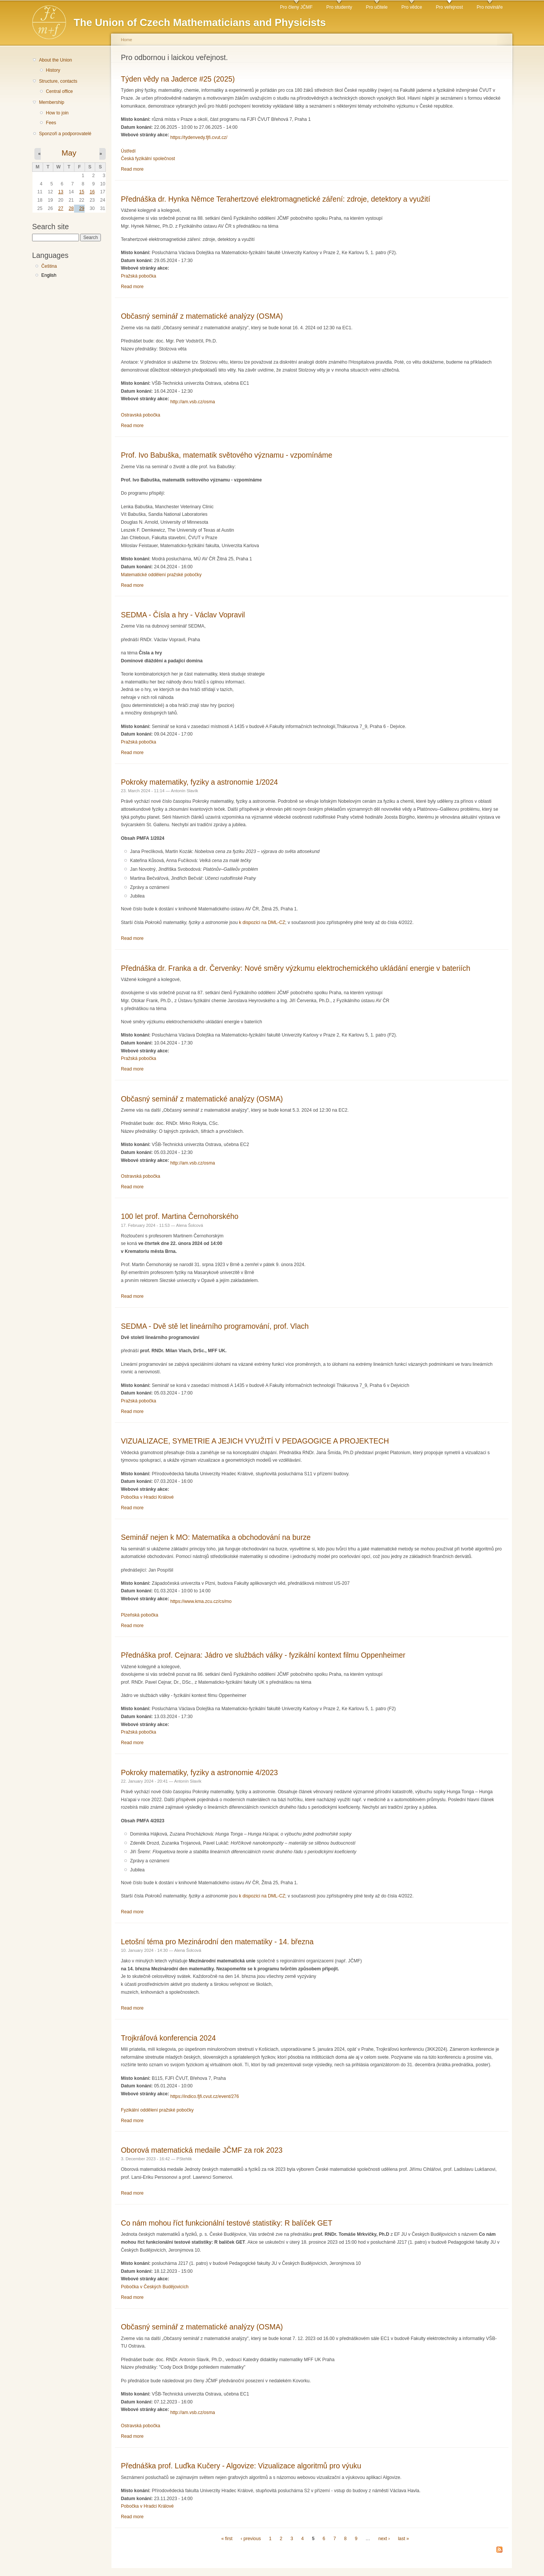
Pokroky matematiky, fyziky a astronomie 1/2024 (199, 782)
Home (126, 39)
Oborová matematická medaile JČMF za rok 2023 (202, 2150)
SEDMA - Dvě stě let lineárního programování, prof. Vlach (215, 1326)
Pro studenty (339, 7)
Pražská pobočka (138, 276)
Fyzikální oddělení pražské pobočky (157, 2110)
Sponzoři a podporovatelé (65, 133)
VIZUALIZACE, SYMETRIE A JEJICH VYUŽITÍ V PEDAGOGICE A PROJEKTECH (255, 1441)
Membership (51, 102)
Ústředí (128, 151)
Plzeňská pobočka (139, 1615)
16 (92, 191)
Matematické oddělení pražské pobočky (161, 574)
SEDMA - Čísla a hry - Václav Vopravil (183, 615)
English (48, 275)
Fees (51, 122)
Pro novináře (490, 7)
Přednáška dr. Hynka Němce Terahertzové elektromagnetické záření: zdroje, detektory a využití (275, 199)
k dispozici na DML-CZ (262, 922)
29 (81, 208)
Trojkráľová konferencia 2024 (168, 2038)
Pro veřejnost (449, 7)
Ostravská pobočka (140, 415)
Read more (132, 169)
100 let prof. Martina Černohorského (179, 1216)
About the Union (55, 60)
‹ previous (251, 2538)
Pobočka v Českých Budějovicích (155, 2286)
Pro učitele (377, 7)
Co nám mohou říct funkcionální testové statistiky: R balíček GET (226, 2223)
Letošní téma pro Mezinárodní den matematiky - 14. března (217, 1941)
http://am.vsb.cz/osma (192, 401)
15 (81, 191)
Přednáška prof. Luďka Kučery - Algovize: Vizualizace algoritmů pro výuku (241, 2466)
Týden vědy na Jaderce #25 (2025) (178, 79)
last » (403, 2538)
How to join (57, 113)
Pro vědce (411, 7)
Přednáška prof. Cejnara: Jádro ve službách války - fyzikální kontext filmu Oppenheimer (263, 1655)
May (69, 152)
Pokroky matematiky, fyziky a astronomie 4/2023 (199, 1772)
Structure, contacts (58, 81)
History (53, 70)
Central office (59, 91)
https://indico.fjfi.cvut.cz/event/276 (204, 2096)
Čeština (49, 266)
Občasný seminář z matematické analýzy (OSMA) (202, 316)
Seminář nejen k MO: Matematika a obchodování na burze (216, 1537)
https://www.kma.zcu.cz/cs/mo (201, 1601)
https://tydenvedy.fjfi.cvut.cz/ (198, 137)
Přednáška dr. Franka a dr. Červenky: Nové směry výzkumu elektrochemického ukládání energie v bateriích (295, 968)
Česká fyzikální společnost (148, 158)
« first (227, 2538)
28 (71, 208)
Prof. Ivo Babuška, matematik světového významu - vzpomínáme (226, 455)
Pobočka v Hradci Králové (147, 1497)
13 (60, 191)
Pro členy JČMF (296, 7)
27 (60, 208)
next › (383, 2538)
